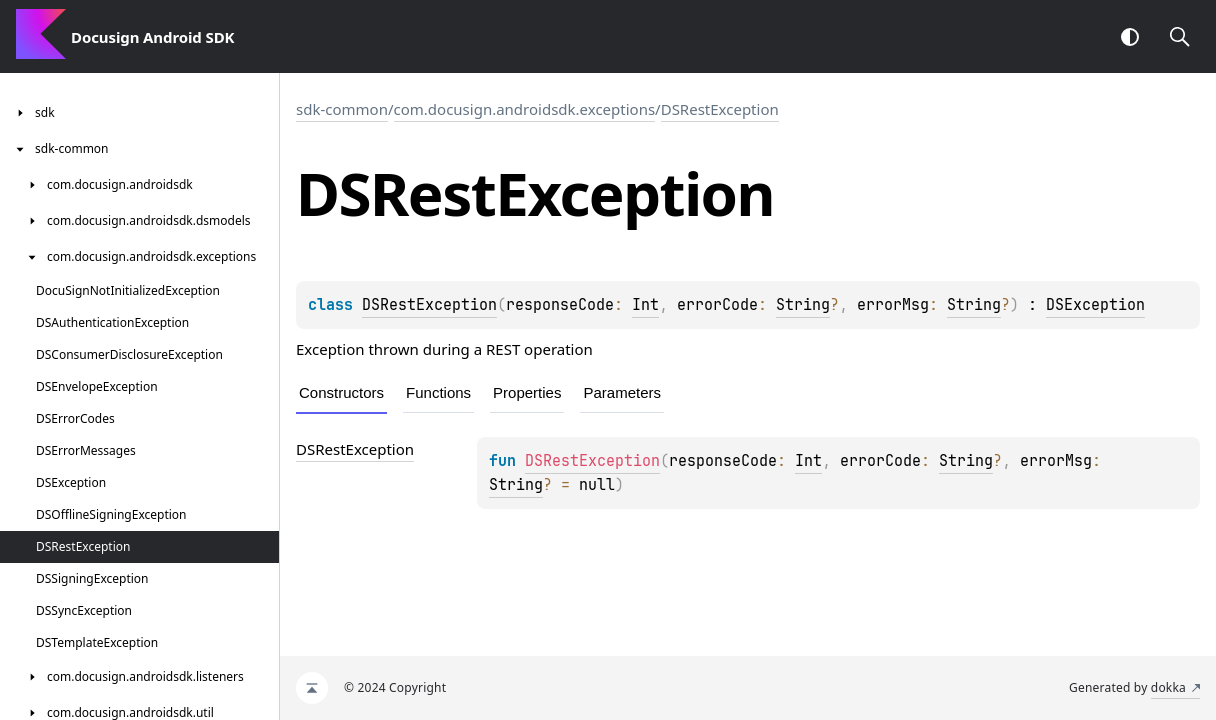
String (803, 305)
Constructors (341, 392)
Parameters (622, 392)
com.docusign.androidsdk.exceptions (525, 109)
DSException (1095, 305)
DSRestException (720, 109)
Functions (438, 392)
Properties (527, 392)
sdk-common (342, 109)
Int (645, 305)
